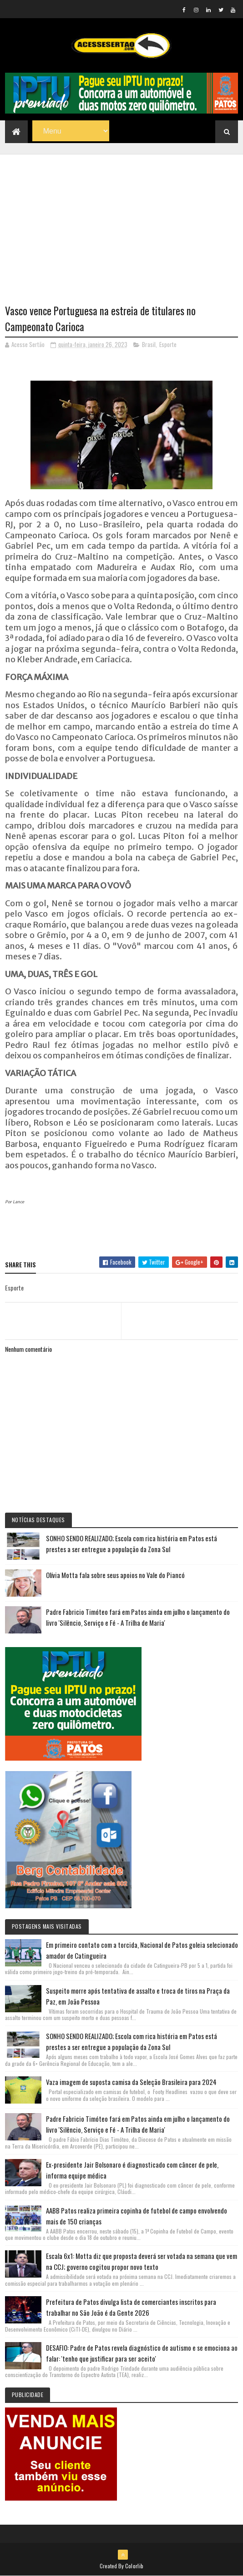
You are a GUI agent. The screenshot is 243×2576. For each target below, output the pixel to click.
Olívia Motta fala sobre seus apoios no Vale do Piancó (115, 1575)
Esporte (168, 344)
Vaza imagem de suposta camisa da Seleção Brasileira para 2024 (131, 2082)
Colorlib (134, 2566)
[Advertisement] (121, 218)
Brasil (149, 344)
